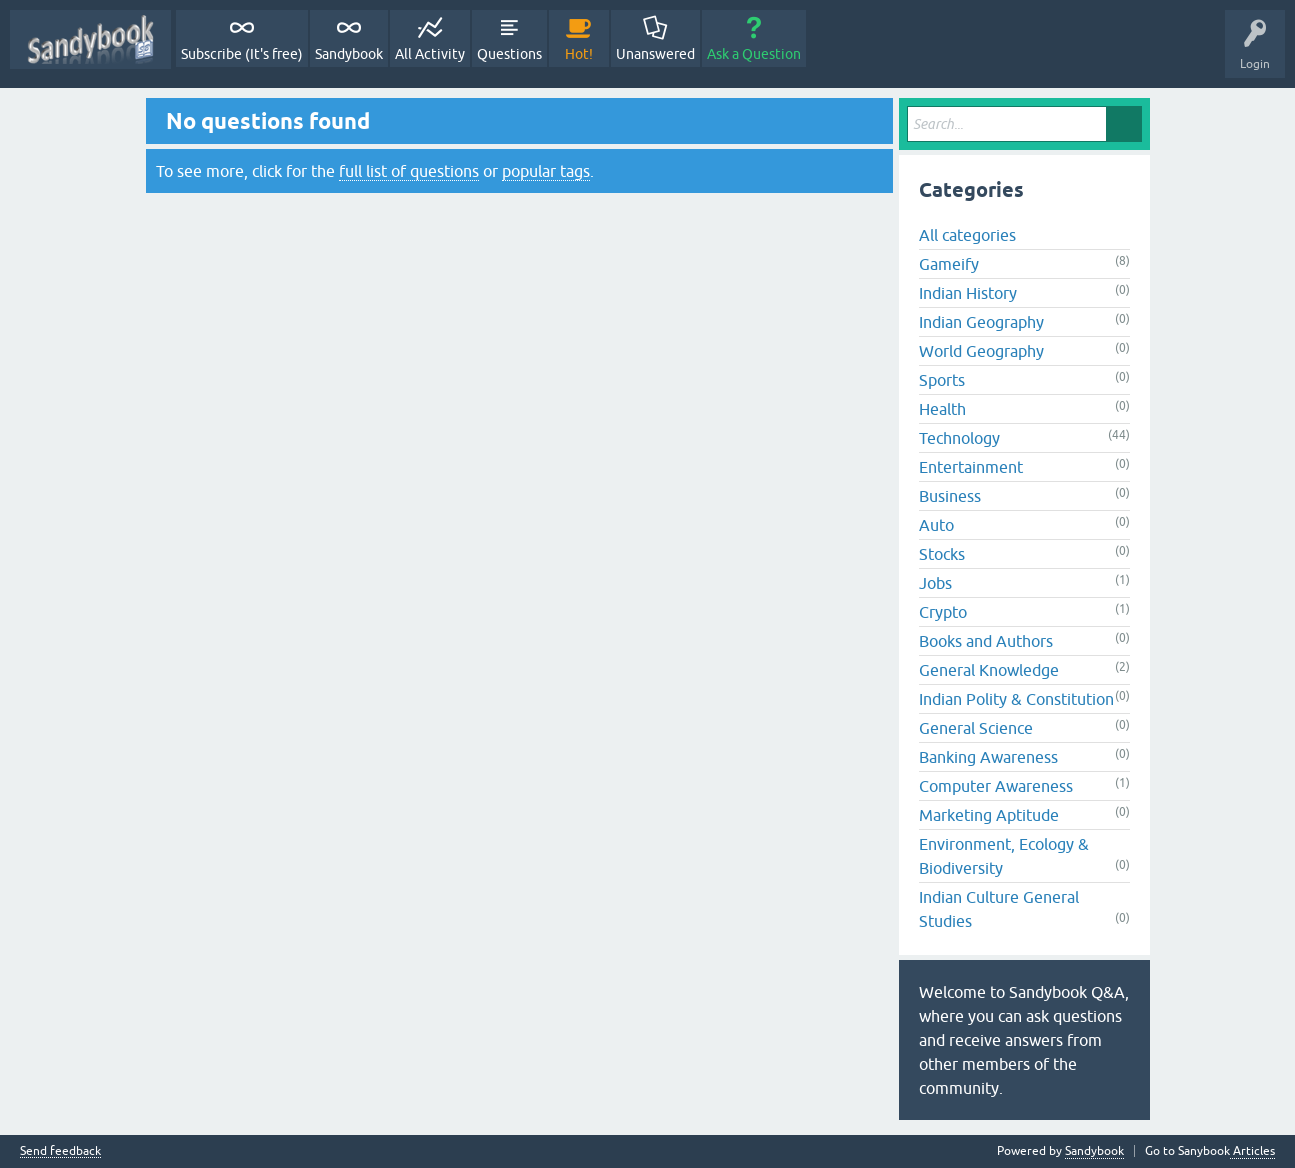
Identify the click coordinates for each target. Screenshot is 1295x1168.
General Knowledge (989, 670)
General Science (976, 728)
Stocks (942, 554)
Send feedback (60, 1151)
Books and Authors (986, 641)
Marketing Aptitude (989, 815)
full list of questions (409, 171)
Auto (936, 525)
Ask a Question (754, 54)
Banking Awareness (988, 757)
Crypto (943, 612)
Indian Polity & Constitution (1016, 699)
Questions (509, 54)
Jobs (935, 583)
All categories (967, 235)
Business (950, 496)
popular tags (546, 171)
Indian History (968, 293)
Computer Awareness (996, 786)
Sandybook (349, 54)
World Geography (981, 351)
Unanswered (655, 54)
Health (942, 409)
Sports (942, 380)
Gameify (949, 264)
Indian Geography (981, 322)
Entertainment (971, 467)
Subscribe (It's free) (242, 54)
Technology (959, 438)
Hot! (579, 54)
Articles (1252, 1151)
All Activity (430, 54)
